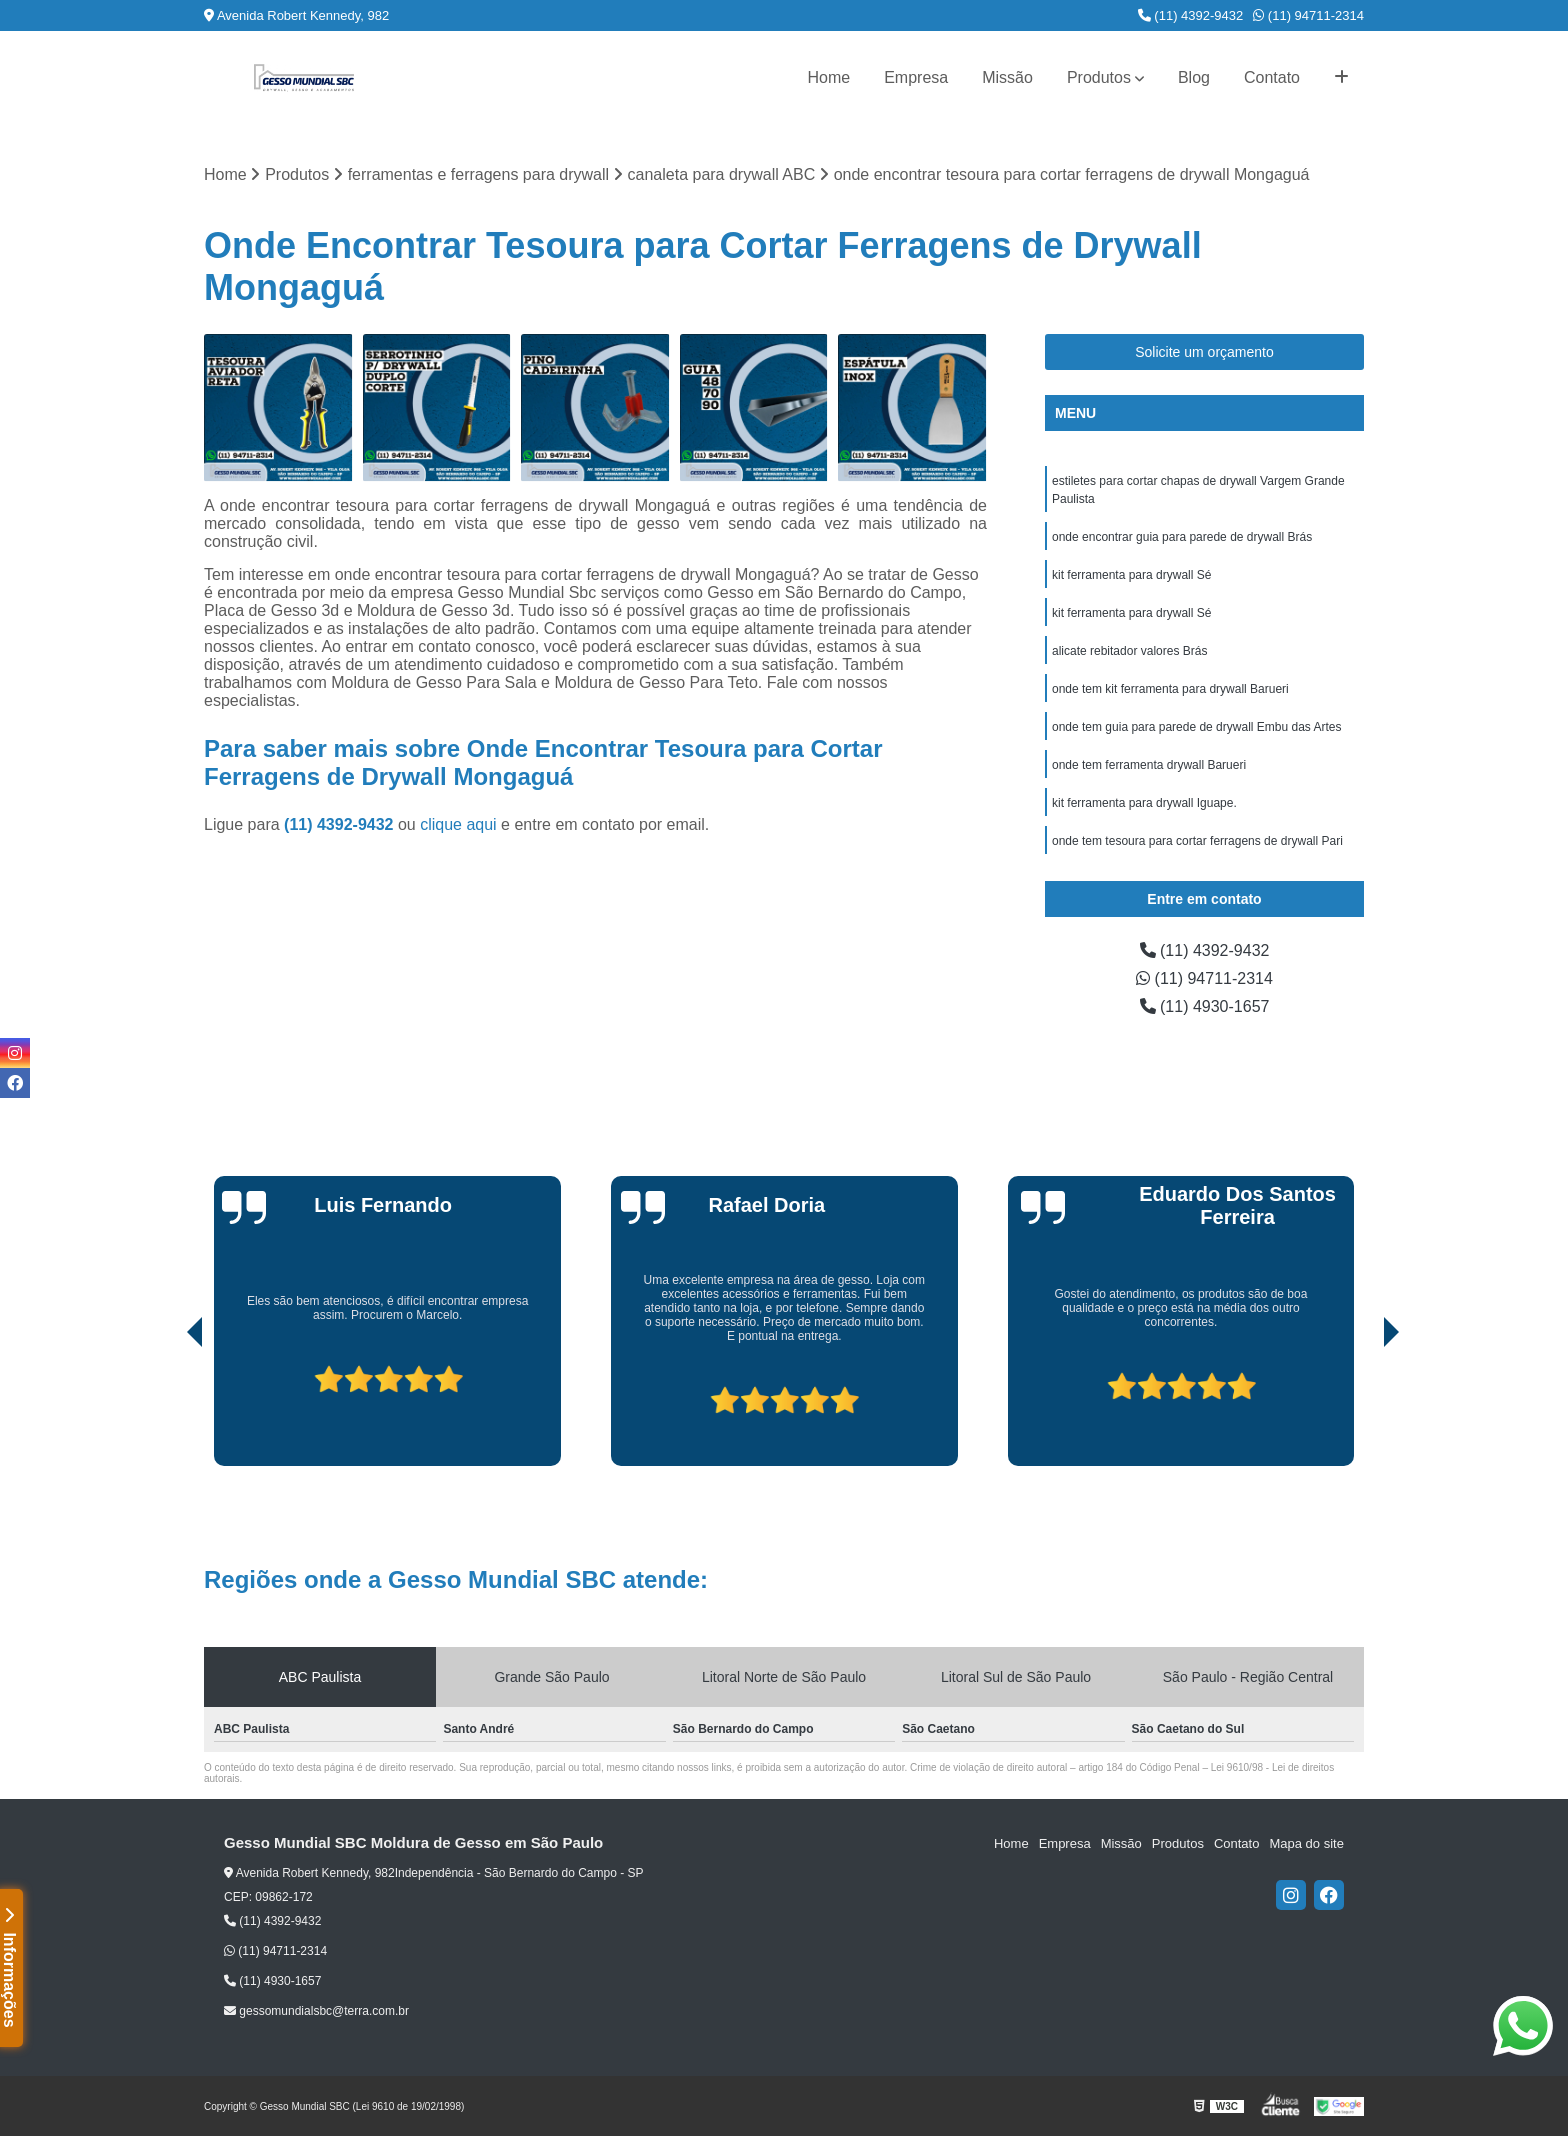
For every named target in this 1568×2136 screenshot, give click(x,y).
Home (828, 77)
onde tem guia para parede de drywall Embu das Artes (1197, 727)
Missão (1007, 77)
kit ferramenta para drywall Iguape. (1144, 803)
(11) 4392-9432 (1191, 15)
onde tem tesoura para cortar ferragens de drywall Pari (1197, 841)
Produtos (1099, 77)
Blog (1194, 77)
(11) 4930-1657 (1205, 1006)
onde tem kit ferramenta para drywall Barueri (1170, 689)
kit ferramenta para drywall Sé (1131, 575)
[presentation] (167, 1409)
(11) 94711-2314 (1308, 15)
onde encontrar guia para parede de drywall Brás (1182, 537)
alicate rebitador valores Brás (1129, 651)
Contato (1272, 77)
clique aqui (458, 824)
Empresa (916, 77)
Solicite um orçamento (1204, 352)
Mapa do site (1306, 1843)
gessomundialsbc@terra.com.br (316, 2011)
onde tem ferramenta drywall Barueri (1149, 765)
